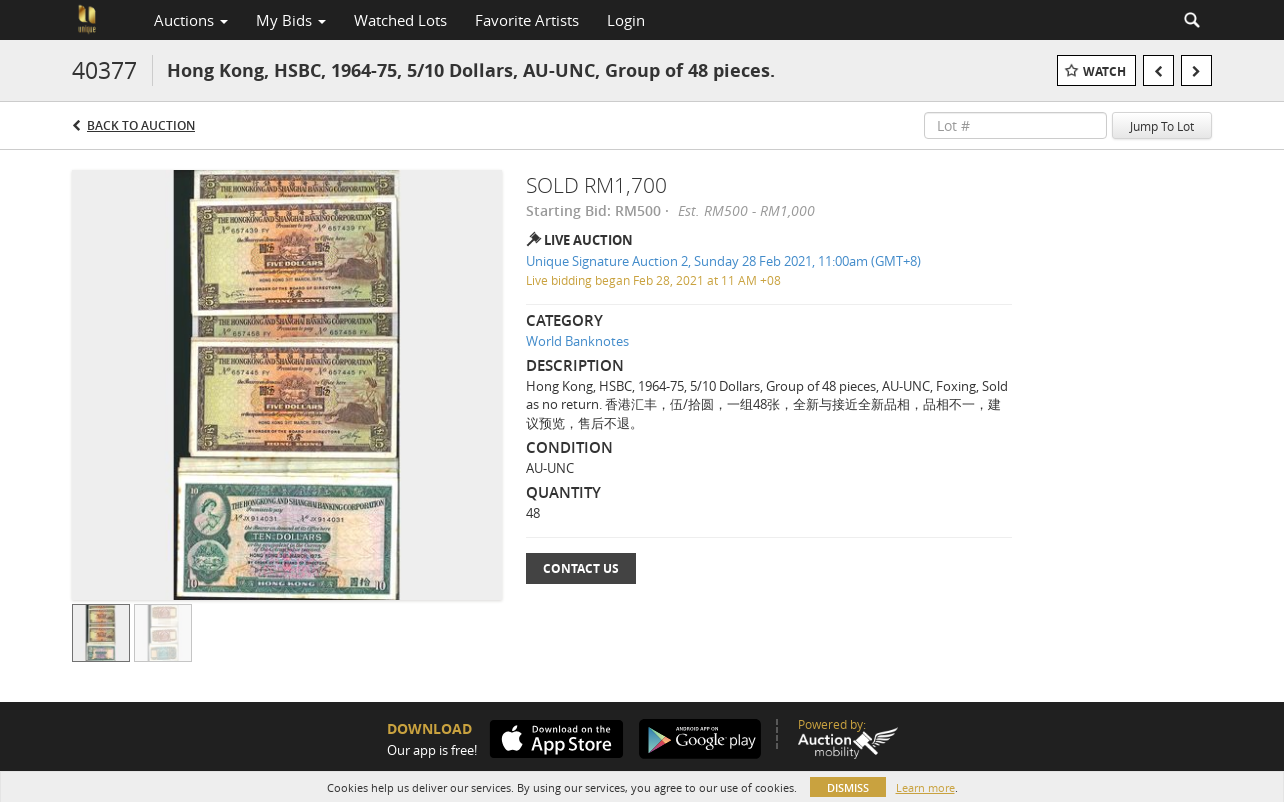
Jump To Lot (1162, 126)
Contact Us (581, 568)
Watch (1104, 71)
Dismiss (848, 787)
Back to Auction (141, 125)
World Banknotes (577, 341)
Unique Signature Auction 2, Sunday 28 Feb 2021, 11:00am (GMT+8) (723, 261)
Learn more (925, 787)
